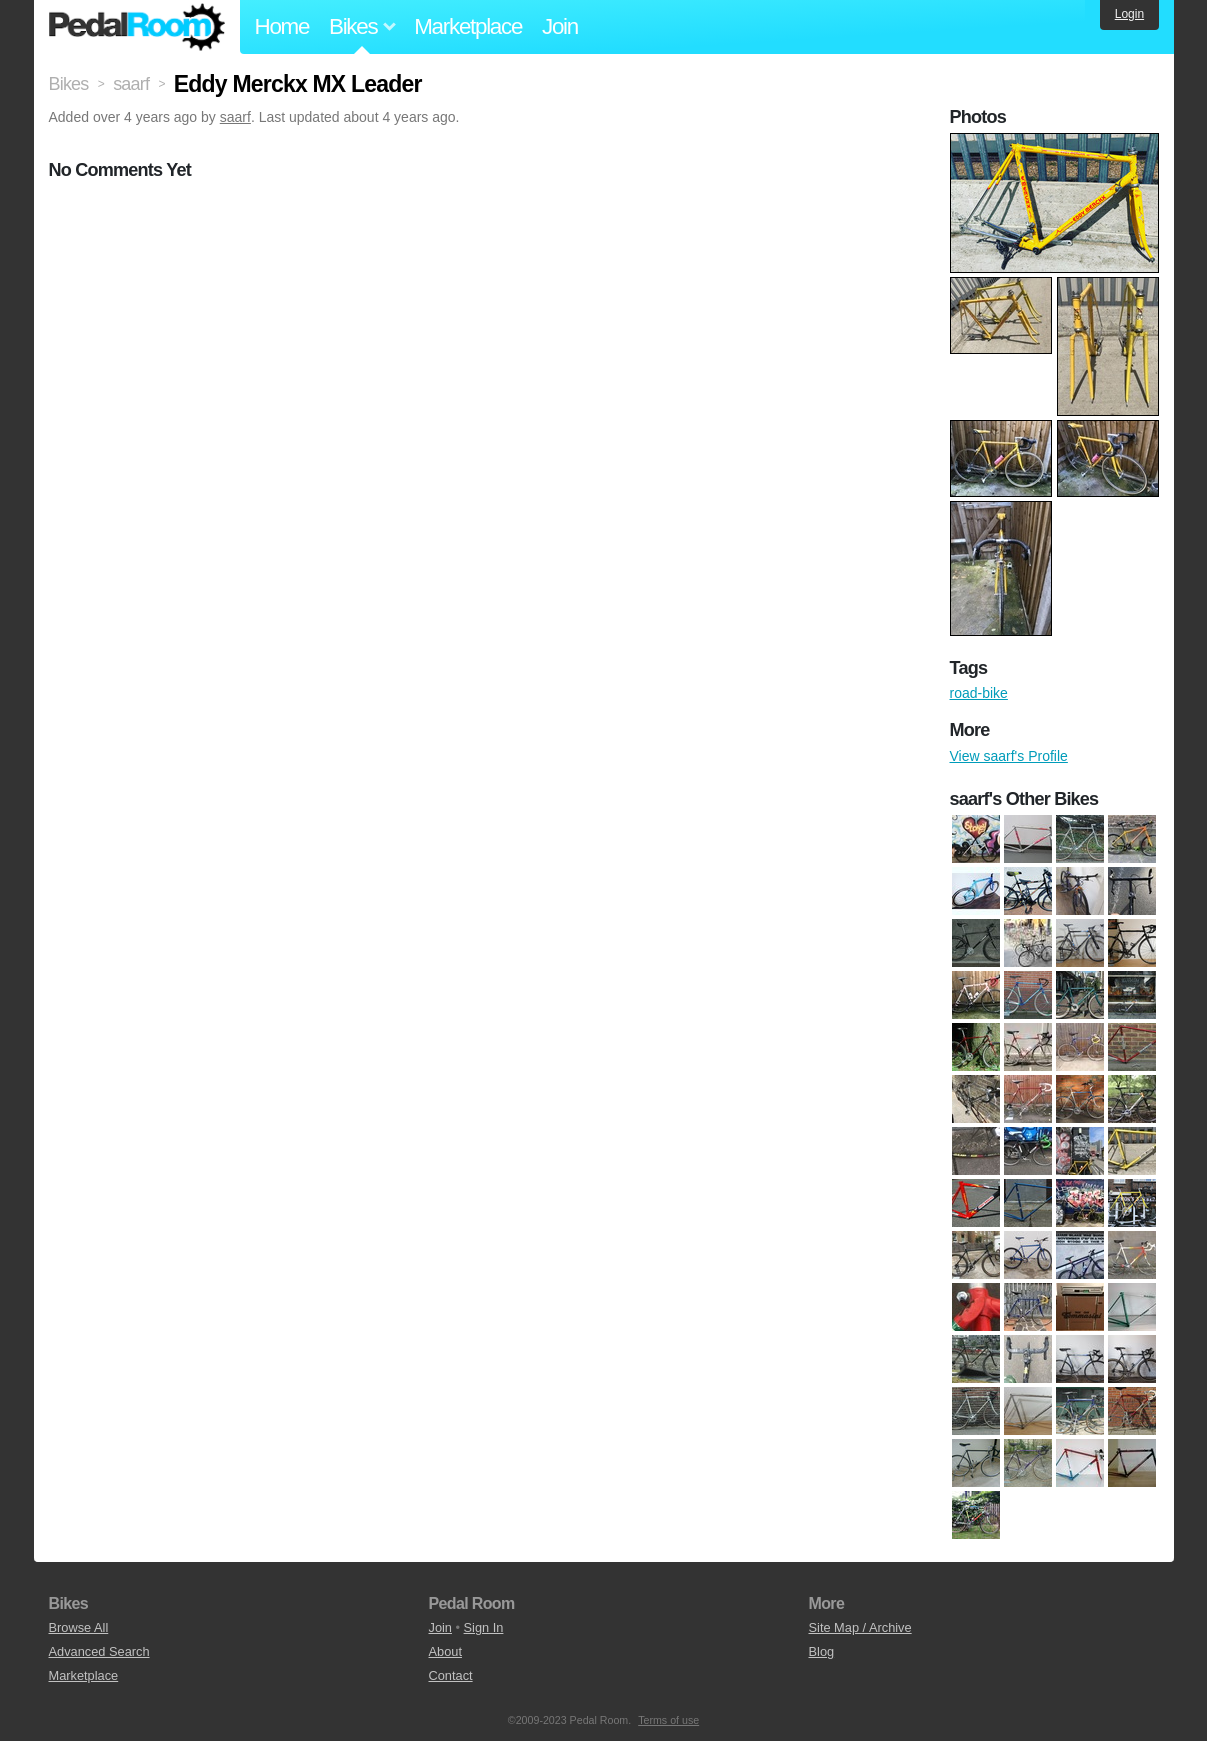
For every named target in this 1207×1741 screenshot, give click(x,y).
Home (282, 26)
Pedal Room (137, 27)
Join (560, 26)
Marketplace (468, 26)
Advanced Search (99, 1651)
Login (1129, 14)
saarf (235, 117)
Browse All (79, 1627)
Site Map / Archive (860, 1627)
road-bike (979, 693)
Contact (451, 1675)
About (445, 1651)
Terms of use (668, 1720)
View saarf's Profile (1009, 756)
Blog (822, 1651)
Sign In (484, 1627)
